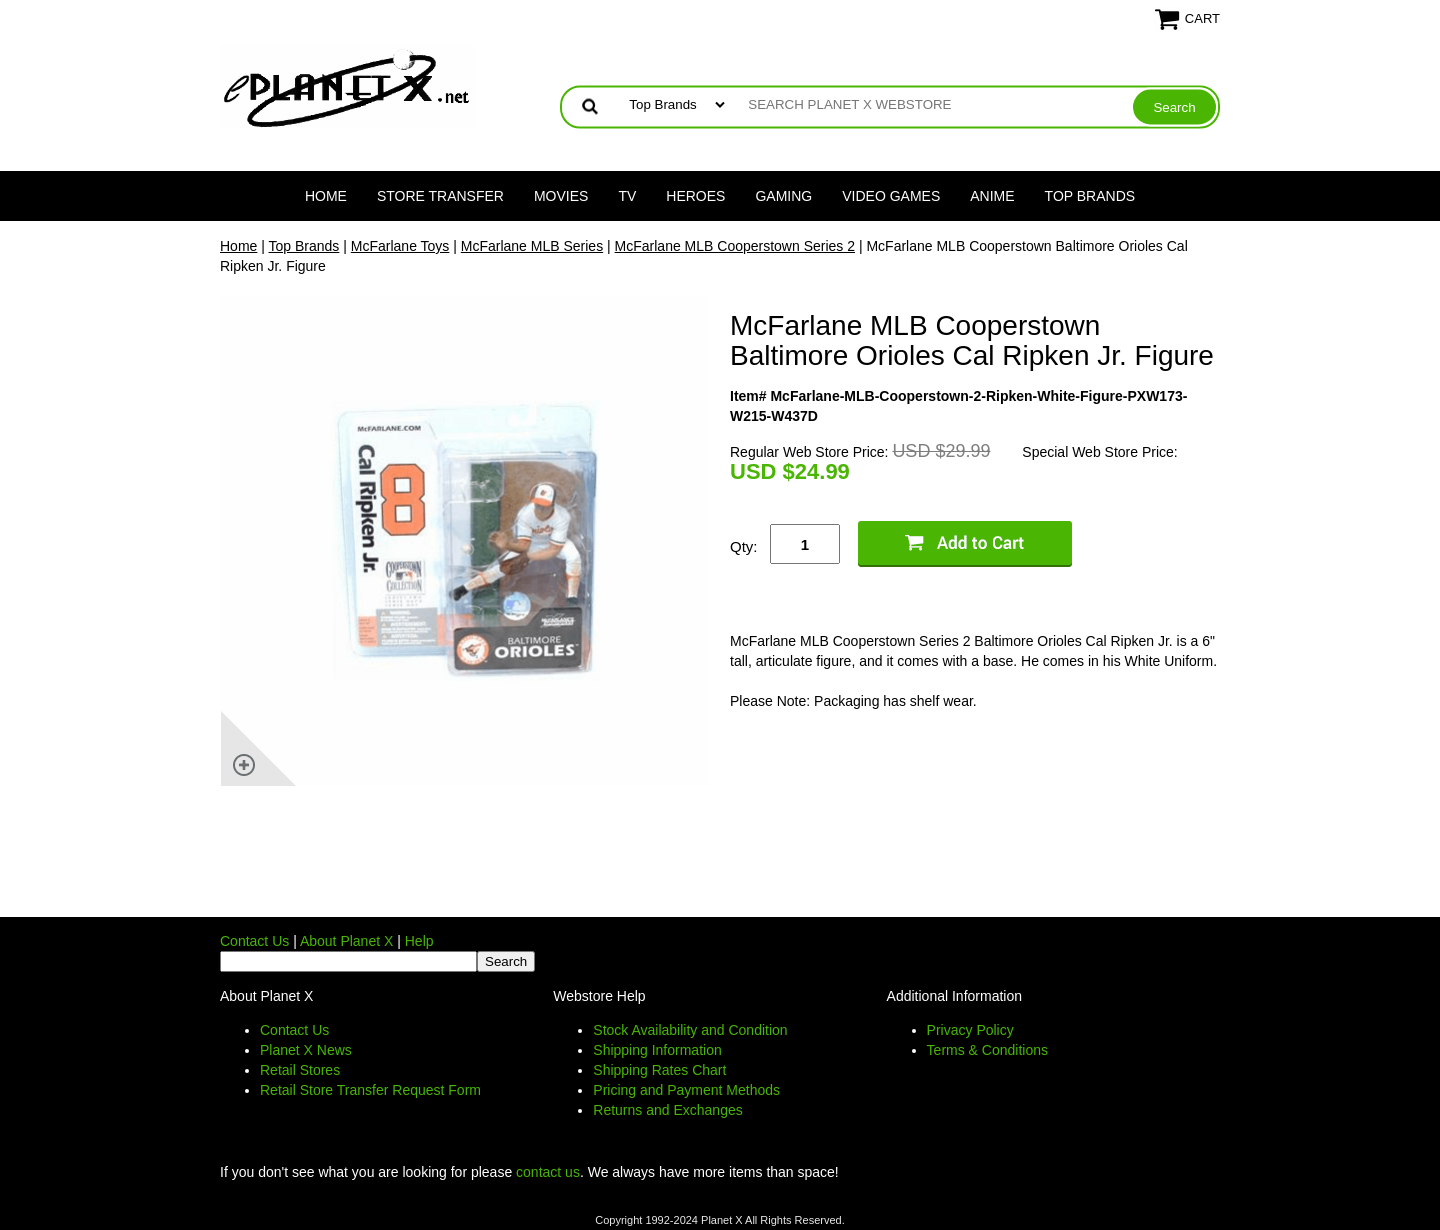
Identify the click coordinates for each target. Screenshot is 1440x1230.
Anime (992, 196)
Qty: (744, 546)
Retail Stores (300, 1070)
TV (627, 196)
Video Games (891, 196)
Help (419, 941)
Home (326, 196)
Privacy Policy (970, 1030)
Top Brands (1090, 196)
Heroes (695, 196)
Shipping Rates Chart (659, 1070)
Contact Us (254, 941)
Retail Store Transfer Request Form (370, 1090)
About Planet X (346, 941)
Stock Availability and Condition (690, 1030)
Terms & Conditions (987, 1050)
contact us (548, 1172)
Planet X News (306, 1050)
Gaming (783, 196)
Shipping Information (657, 1050)
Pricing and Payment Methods (686, 1090)
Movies (561, 196)
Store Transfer (440, 196)
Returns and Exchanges (667, 1110)
